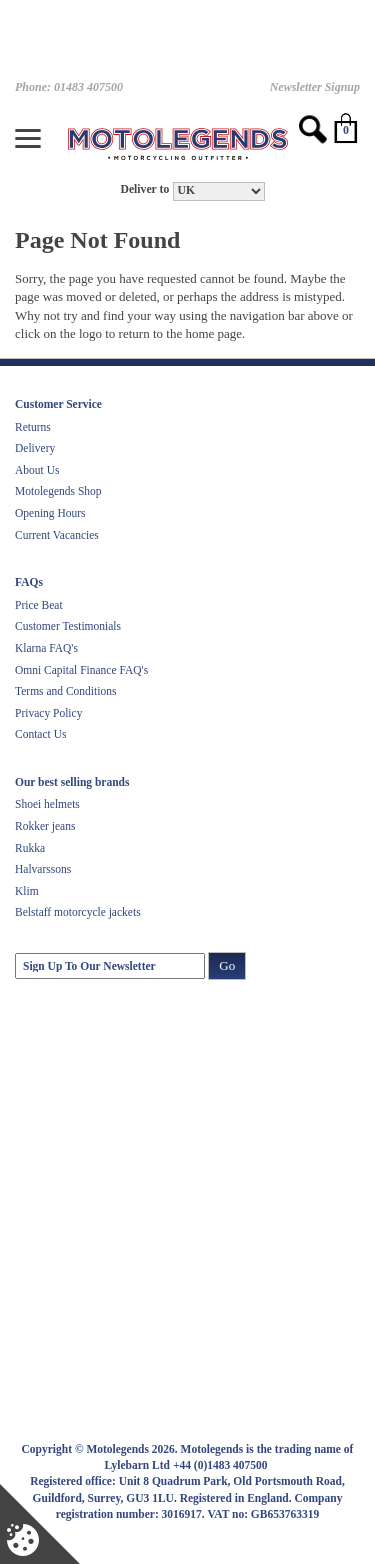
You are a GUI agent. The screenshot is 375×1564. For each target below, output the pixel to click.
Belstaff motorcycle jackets (78, 912)
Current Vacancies (57, 535)
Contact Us (40, 734)
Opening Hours (50, 513)
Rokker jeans (45, 826)
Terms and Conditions (65, 691)
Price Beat (39, 605)
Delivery (35, 448)
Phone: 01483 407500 (69, 87)
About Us (37, 470)
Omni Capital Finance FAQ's (81, 670)
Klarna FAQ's (46, 648)
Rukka (30, 848)
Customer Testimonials (68, 626)
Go (227, 965)
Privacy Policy (48, 713)
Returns (33, 427)
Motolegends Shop (58, 491)
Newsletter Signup (315, 87)
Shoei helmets (47, 804)
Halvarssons (43, 869)
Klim (27, 891)
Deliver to (144, 189)
